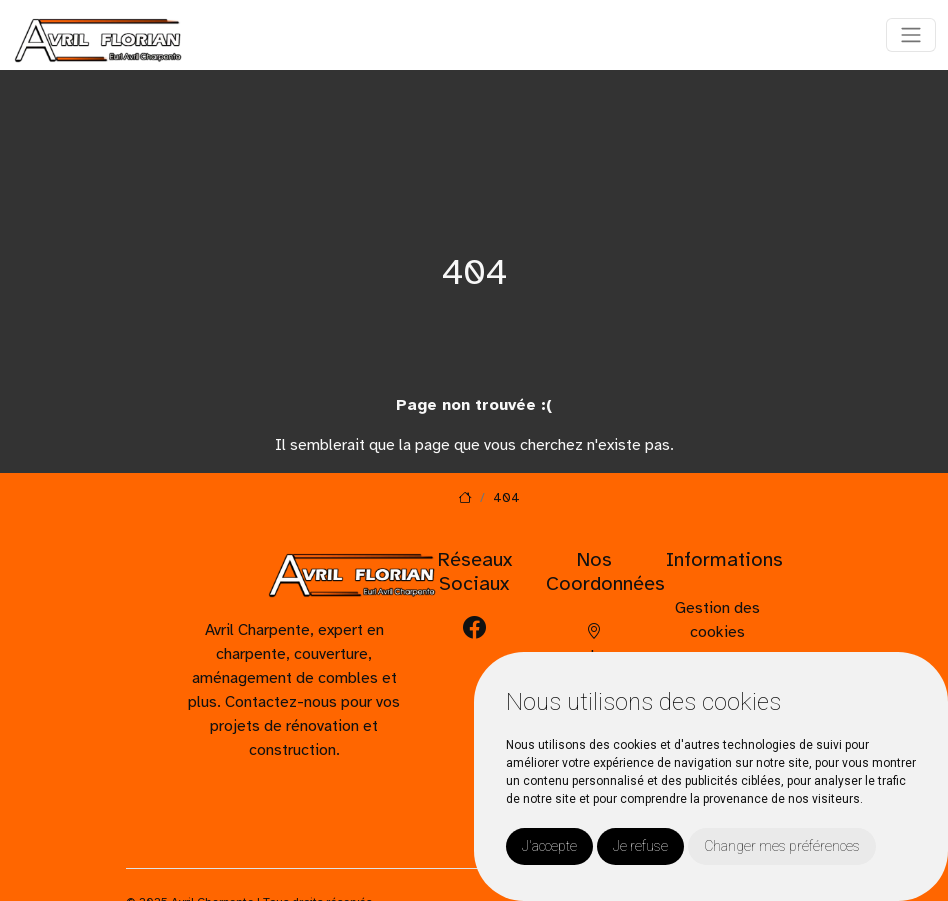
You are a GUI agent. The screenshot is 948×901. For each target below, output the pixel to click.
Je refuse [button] (640, 846)
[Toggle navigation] (911, 35)
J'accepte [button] (549, 846)
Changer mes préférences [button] (782, 846)
